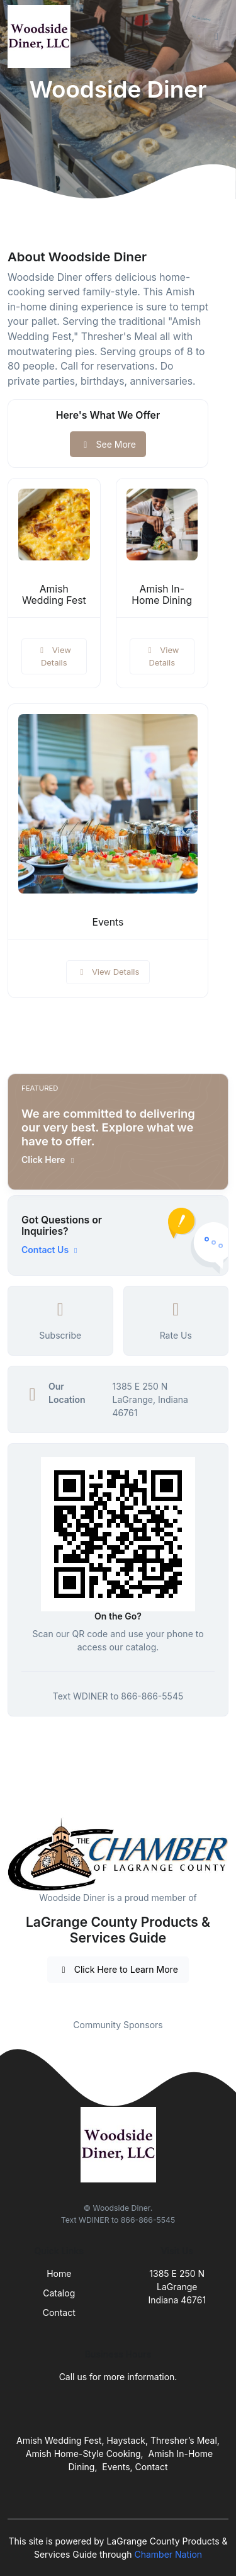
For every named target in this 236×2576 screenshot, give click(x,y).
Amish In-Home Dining (162, 595)
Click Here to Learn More (118, 1969)
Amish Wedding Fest (54, 595)
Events (108, 922)
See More (108, 444)
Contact (59, 2312)
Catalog (59, 2293)
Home (59, 2273)
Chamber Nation (168, 2554)
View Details (54, 656)
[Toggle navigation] (216, 36)
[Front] (42, 36)
